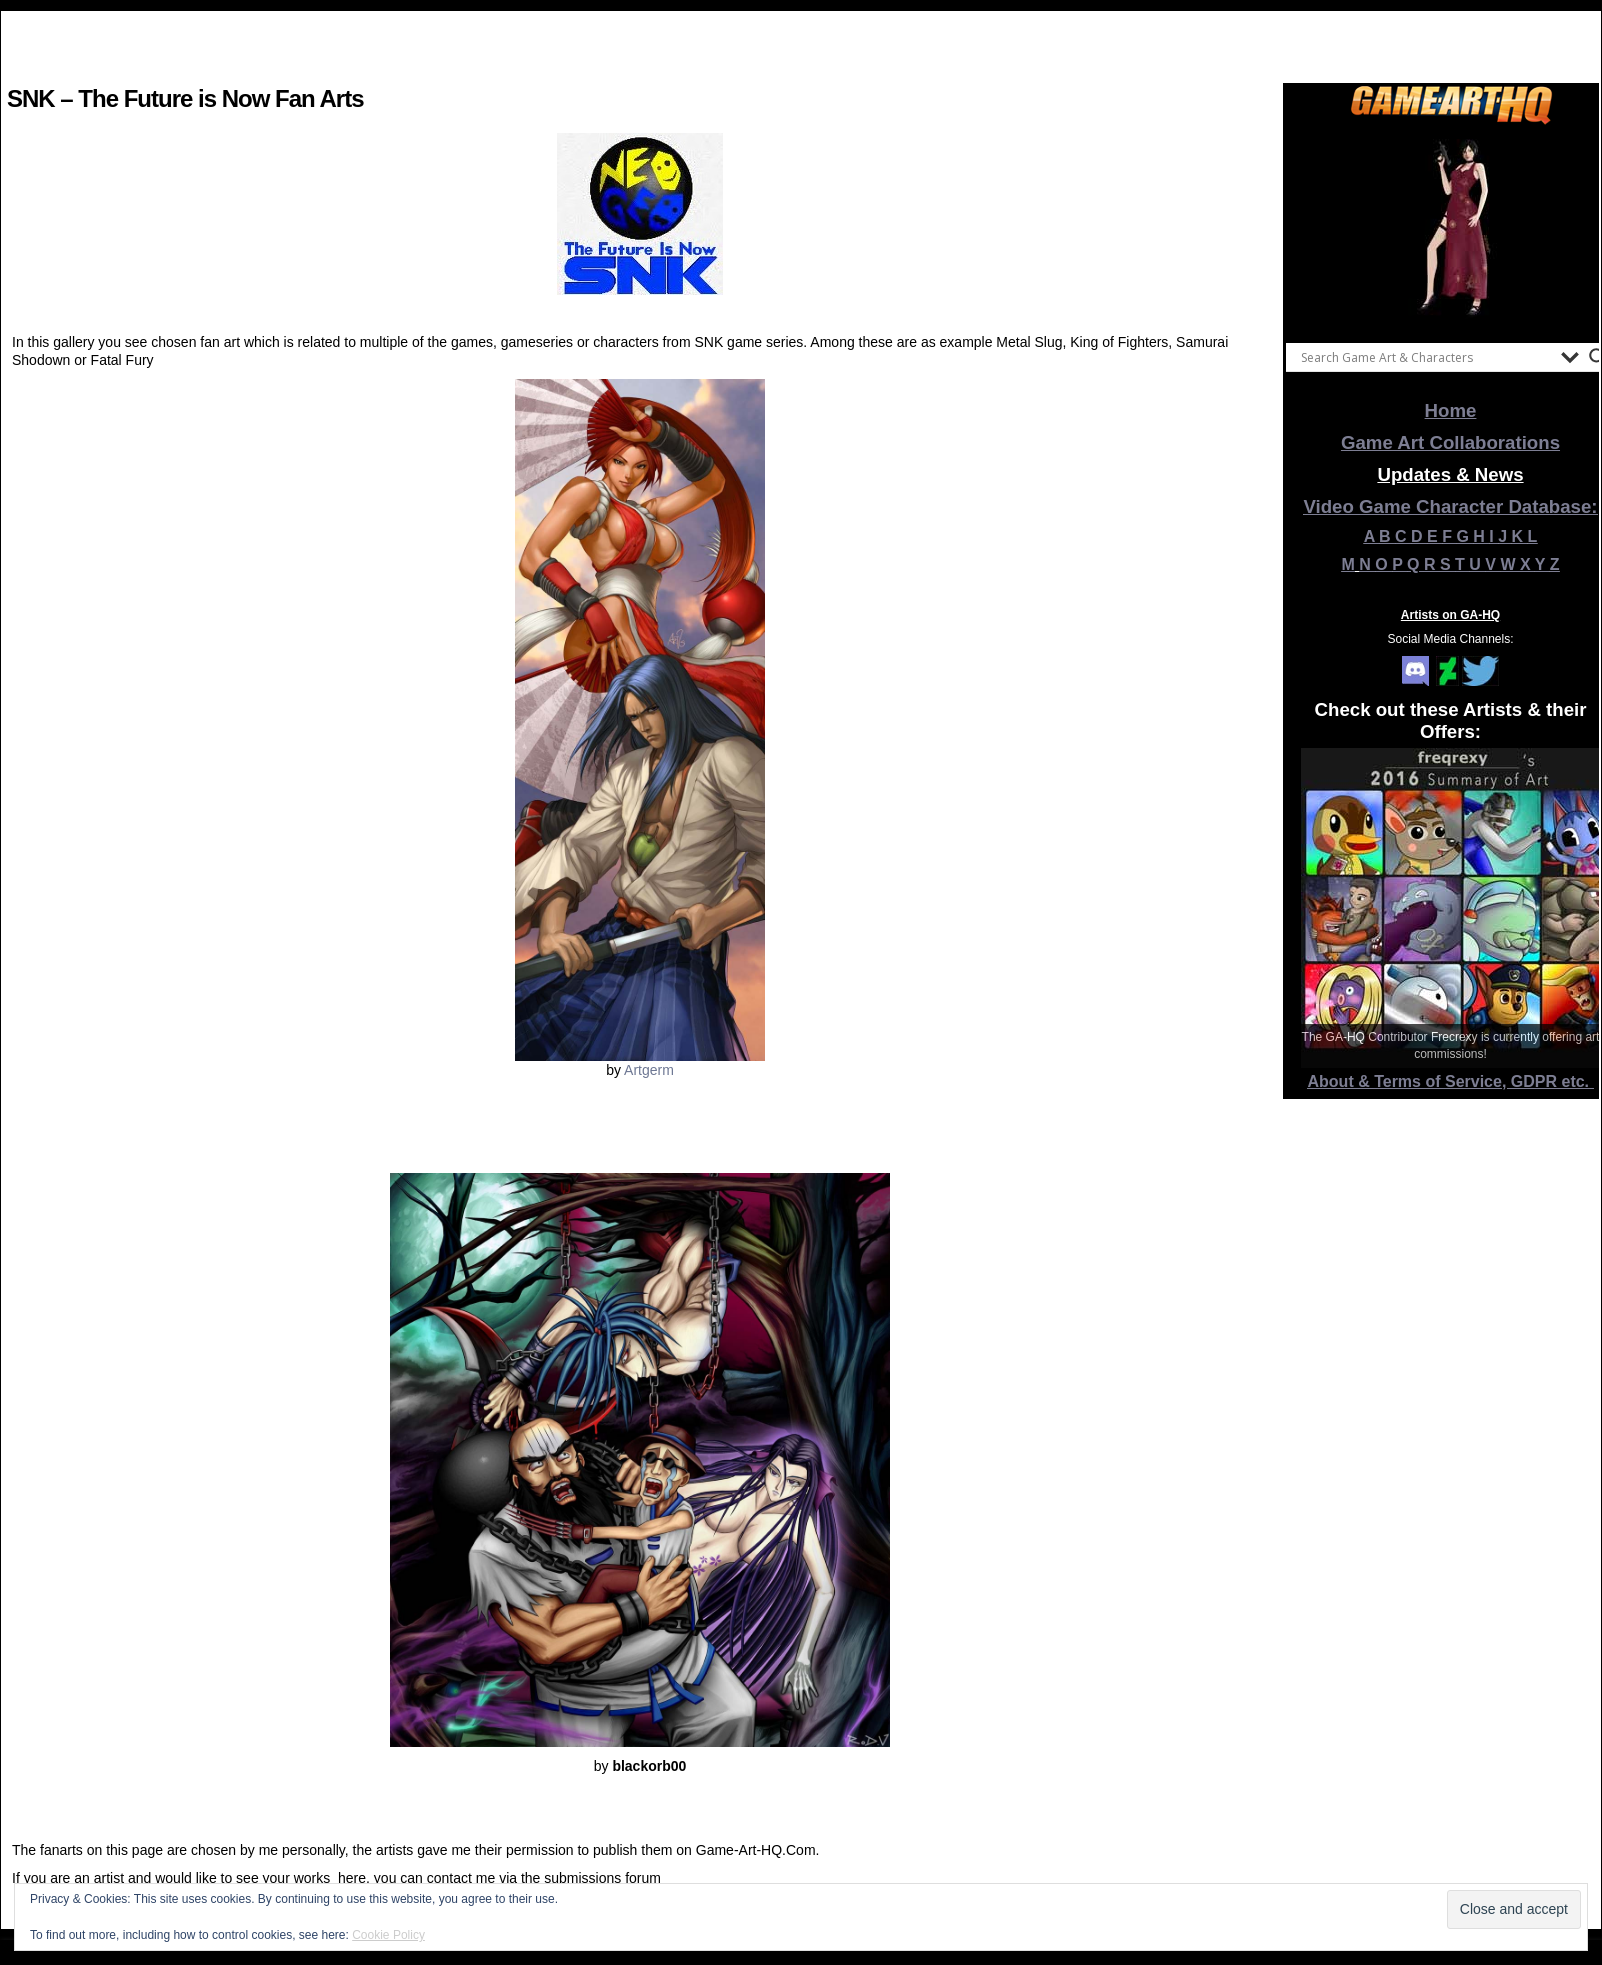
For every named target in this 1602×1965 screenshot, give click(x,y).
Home (1451, 410)
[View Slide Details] (1451, 229)
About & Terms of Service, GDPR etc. (1451, 1081)
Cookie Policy (388, 1935)
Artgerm (649, 1070)
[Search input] (1426, 357)
